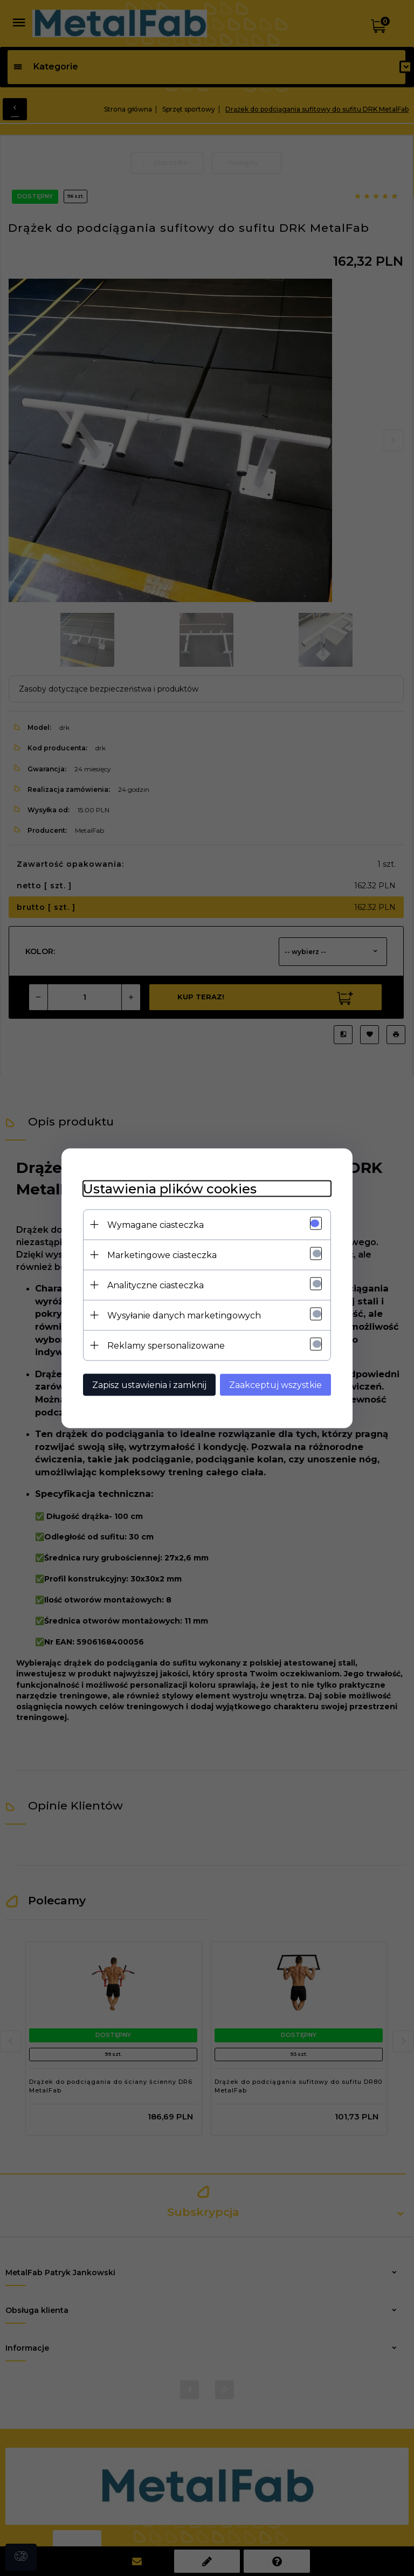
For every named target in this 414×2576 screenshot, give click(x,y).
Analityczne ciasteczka (155, 1285)
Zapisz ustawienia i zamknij (149, 1384)
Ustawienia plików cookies (170, 1188)
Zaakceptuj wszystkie (275, 1384)
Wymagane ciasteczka (155, 1224)
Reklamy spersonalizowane (166, 1345)
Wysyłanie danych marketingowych (184, 1315)
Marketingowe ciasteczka (162, 1254)
